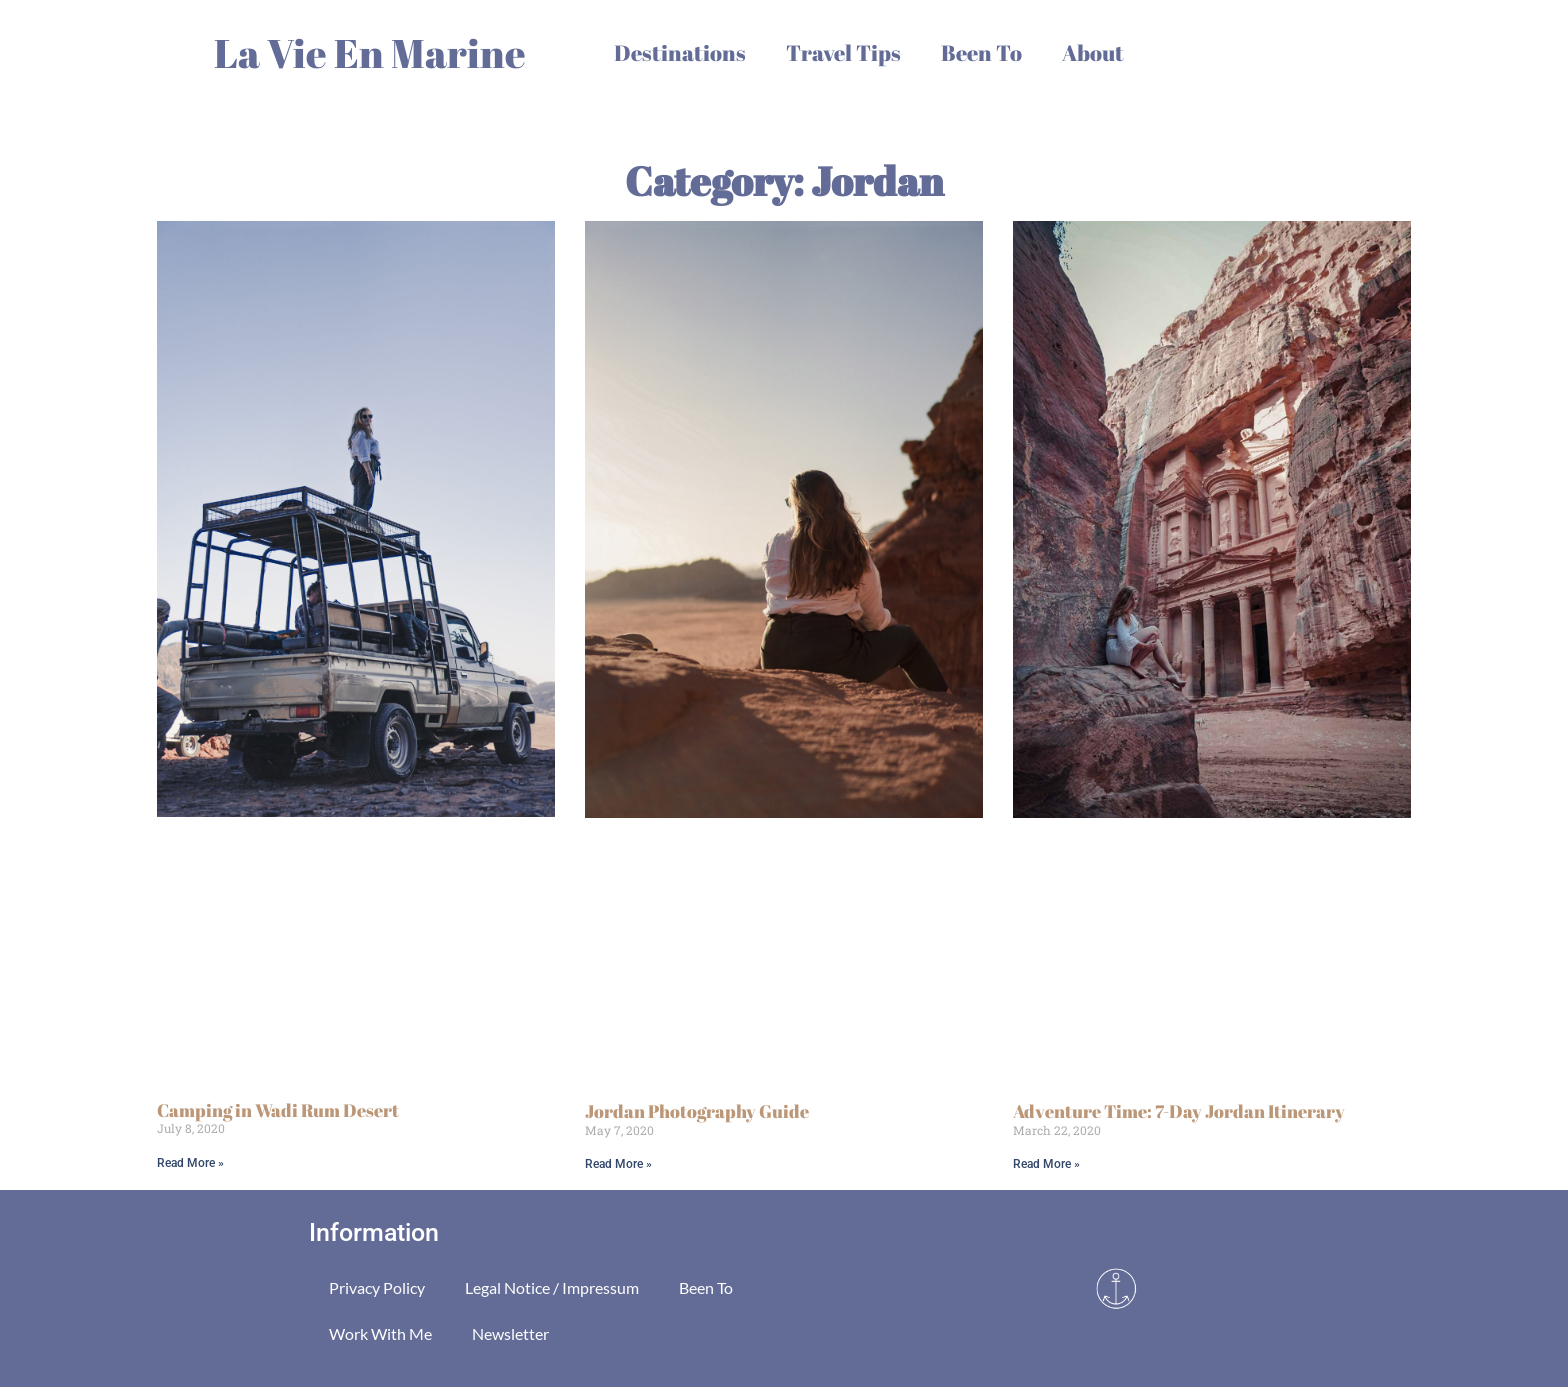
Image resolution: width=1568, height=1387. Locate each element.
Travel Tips (843, 52)
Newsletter (510, 1333)
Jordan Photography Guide (697, 1111)
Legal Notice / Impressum (552, 1287)
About (1093, 52)
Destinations (680, 52)
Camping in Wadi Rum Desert (278, 1110)
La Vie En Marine (370, 53)
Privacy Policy (377, 1287)
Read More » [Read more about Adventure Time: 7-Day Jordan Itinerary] (1046, 1164)
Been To (981, 52)
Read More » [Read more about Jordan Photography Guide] (618, 1164)
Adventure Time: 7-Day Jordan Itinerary (1179, 1111)
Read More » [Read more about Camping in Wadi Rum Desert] (190, 1163)
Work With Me (380, 1333)
